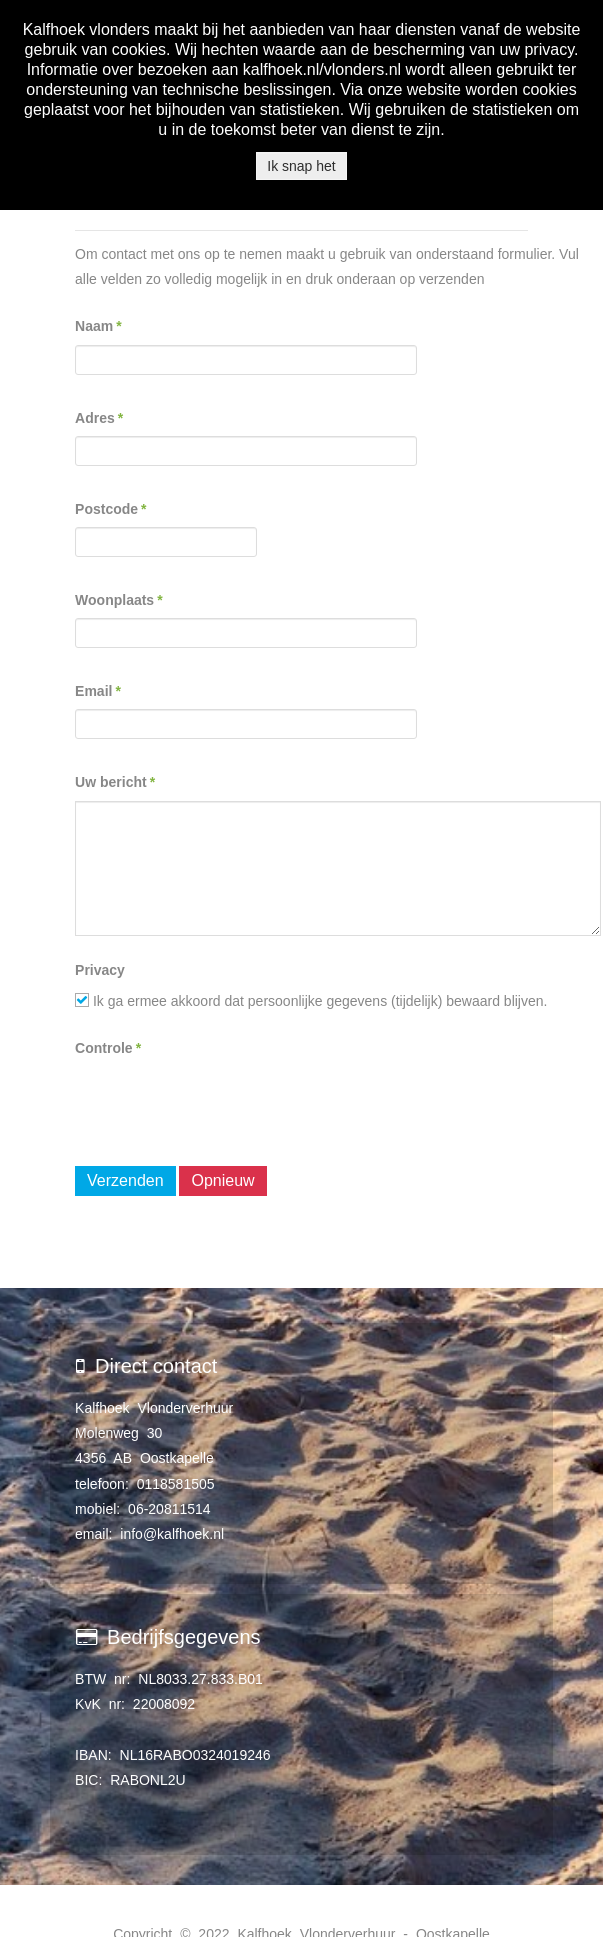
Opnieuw (222, 1180)
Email (98, 691)
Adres (99, 418)
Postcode (110, 509)
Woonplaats (119, 600)
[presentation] (227, 1105)
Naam (98, 326)
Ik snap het (301, 166)
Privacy (100, 970)
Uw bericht (115, 782)
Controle (108, 1048)
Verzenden (125, 1180)
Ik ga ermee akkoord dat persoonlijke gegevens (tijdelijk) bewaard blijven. (311, 1001)
